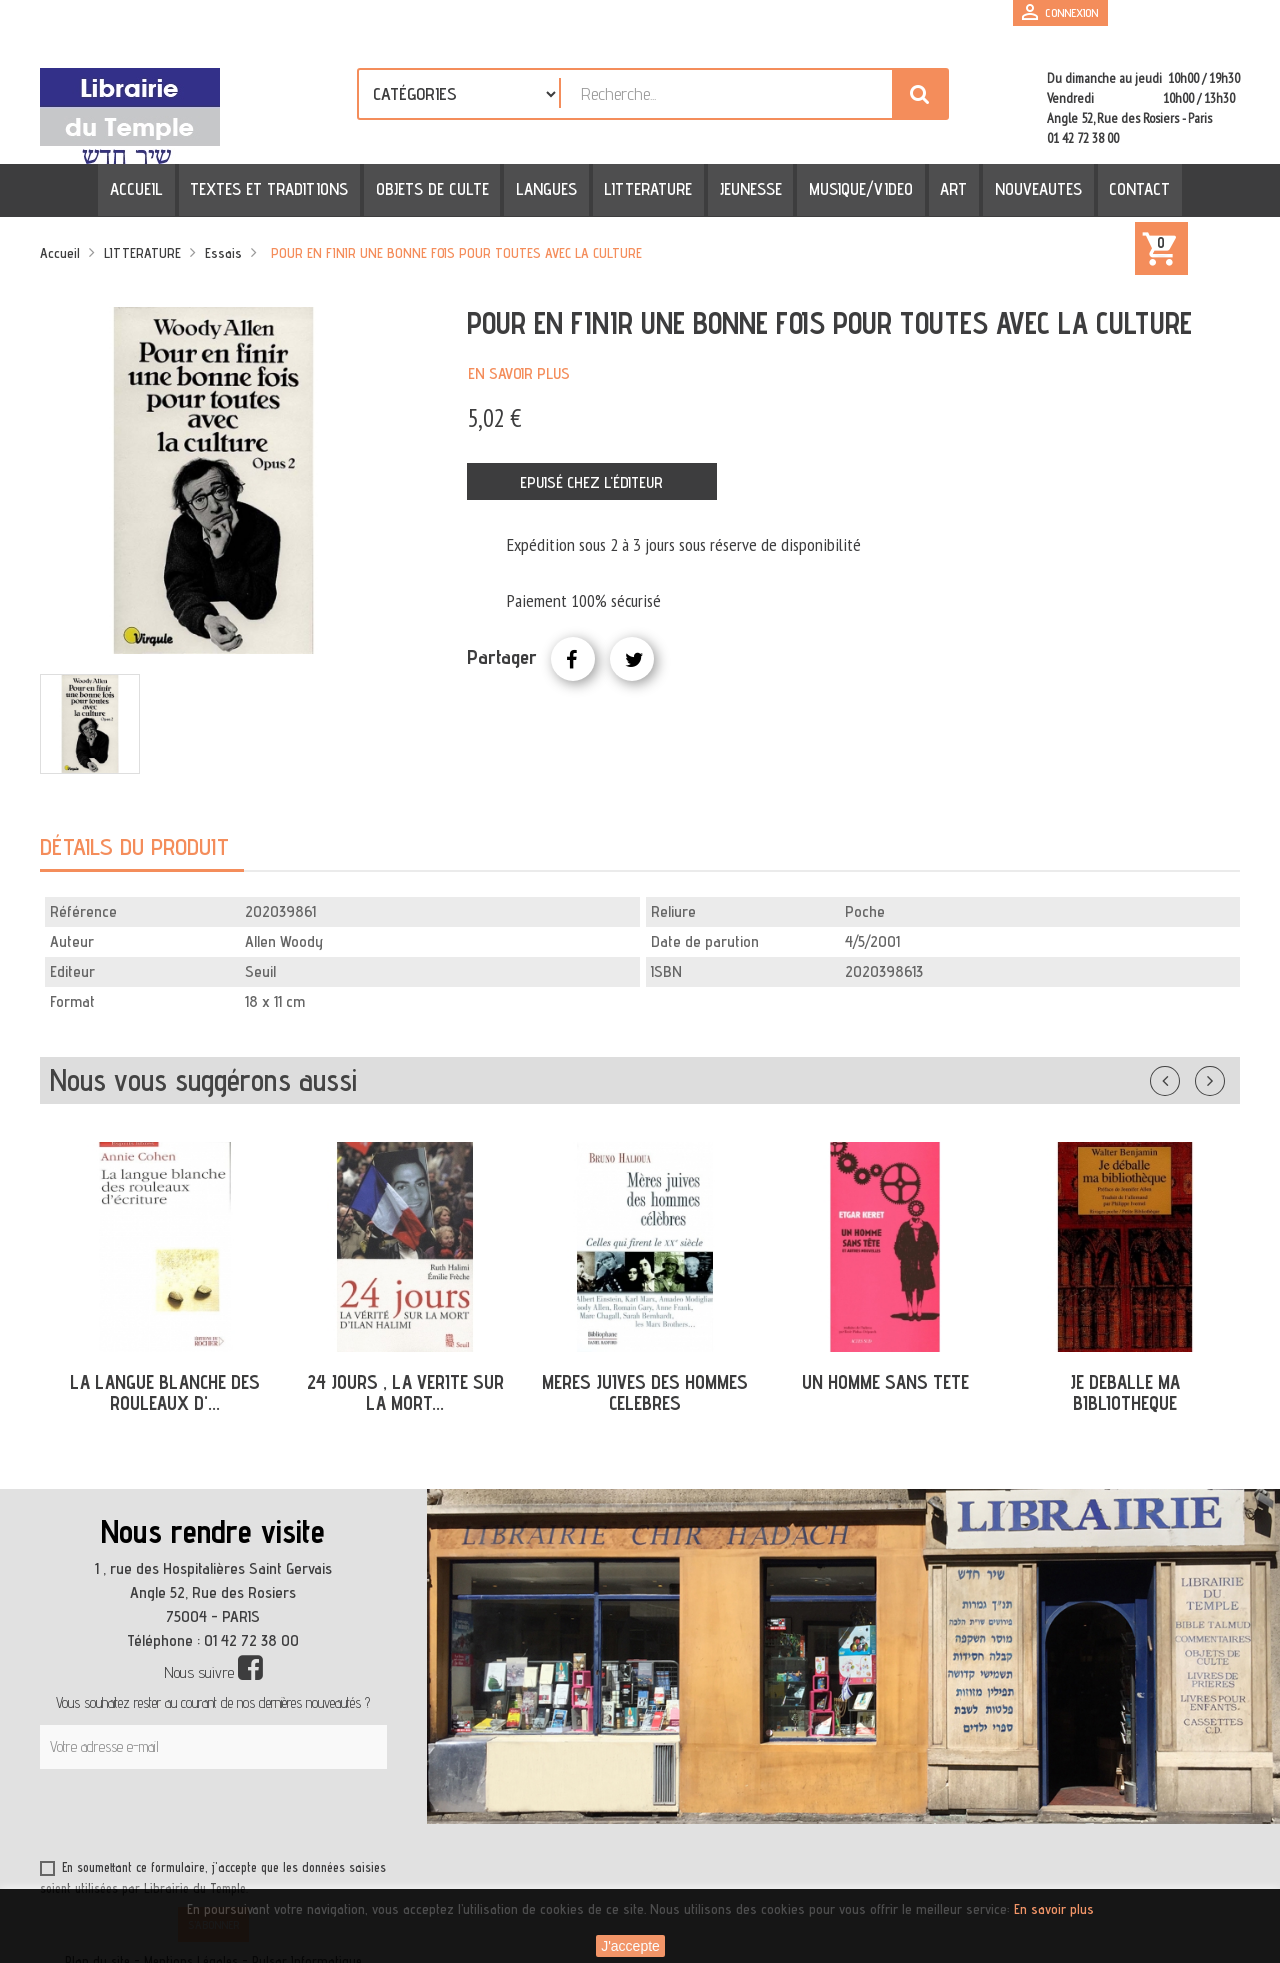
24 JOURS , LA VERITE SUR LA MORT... (405, 1392)
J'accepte (630, 1946)
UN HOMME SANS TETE (885, 1382)
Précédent (1185, 1077)
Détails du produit (134, 846)
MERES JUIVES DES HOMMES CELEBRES (645, 1392)
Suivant (1223, 1077)
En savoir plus (519, 373)
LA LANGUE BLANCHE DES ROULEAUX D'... (165, 1392)
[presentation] (232, 1818)
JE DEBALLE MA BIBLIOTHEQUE (1125, 1392)
